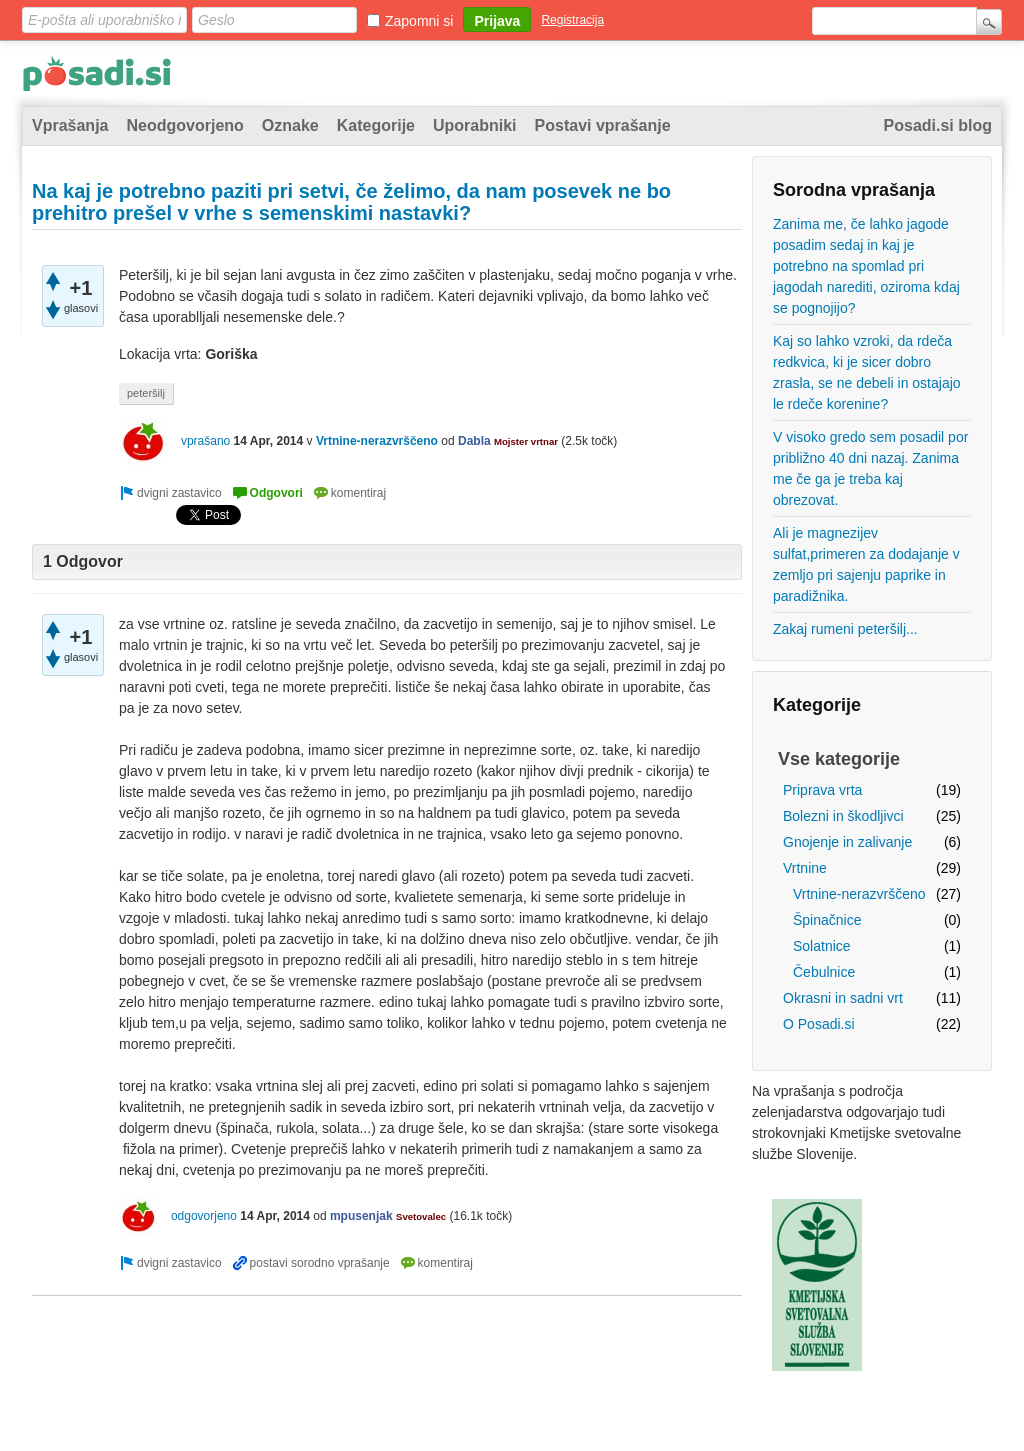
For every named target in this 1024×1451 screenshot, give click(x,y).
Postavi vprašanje (603, 125)
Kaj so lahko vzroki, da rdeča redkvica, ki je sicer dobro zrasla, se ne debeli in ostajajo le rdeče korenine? (867, 372)
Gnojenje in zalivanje (847, 842)
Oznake (290, 125)
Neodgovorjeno (184, 125)
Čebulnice (824, 972)
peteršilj (146, 393)
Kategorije (376, 125)
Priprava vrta (822, 790)
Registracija (572, 20)
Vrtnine (805, 868)
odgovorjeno (204, 1216)
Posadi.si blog (938, 125)
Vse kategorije (839, 759)
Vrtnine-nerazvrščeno (859, 894)
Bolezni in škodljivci (843, 816)
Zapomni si (419, 21)
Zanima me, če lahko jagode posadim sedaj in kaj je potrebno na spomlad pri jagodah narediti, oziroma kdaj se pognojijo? (866, 266)
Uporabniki (475, 125)
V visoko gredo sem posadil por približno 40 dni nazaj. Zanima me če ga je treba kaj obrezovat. (870, 468)
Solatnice (822, 946)
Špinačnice (827, 920)
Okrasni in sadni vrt (843, 998)
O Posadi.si (819, 1024)
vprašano (205, 441)
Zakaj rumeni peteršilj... (845, 629)
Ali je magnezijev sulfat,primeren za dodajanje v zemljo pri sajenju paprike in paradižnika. (866, 564)
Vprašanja (70, 125)
